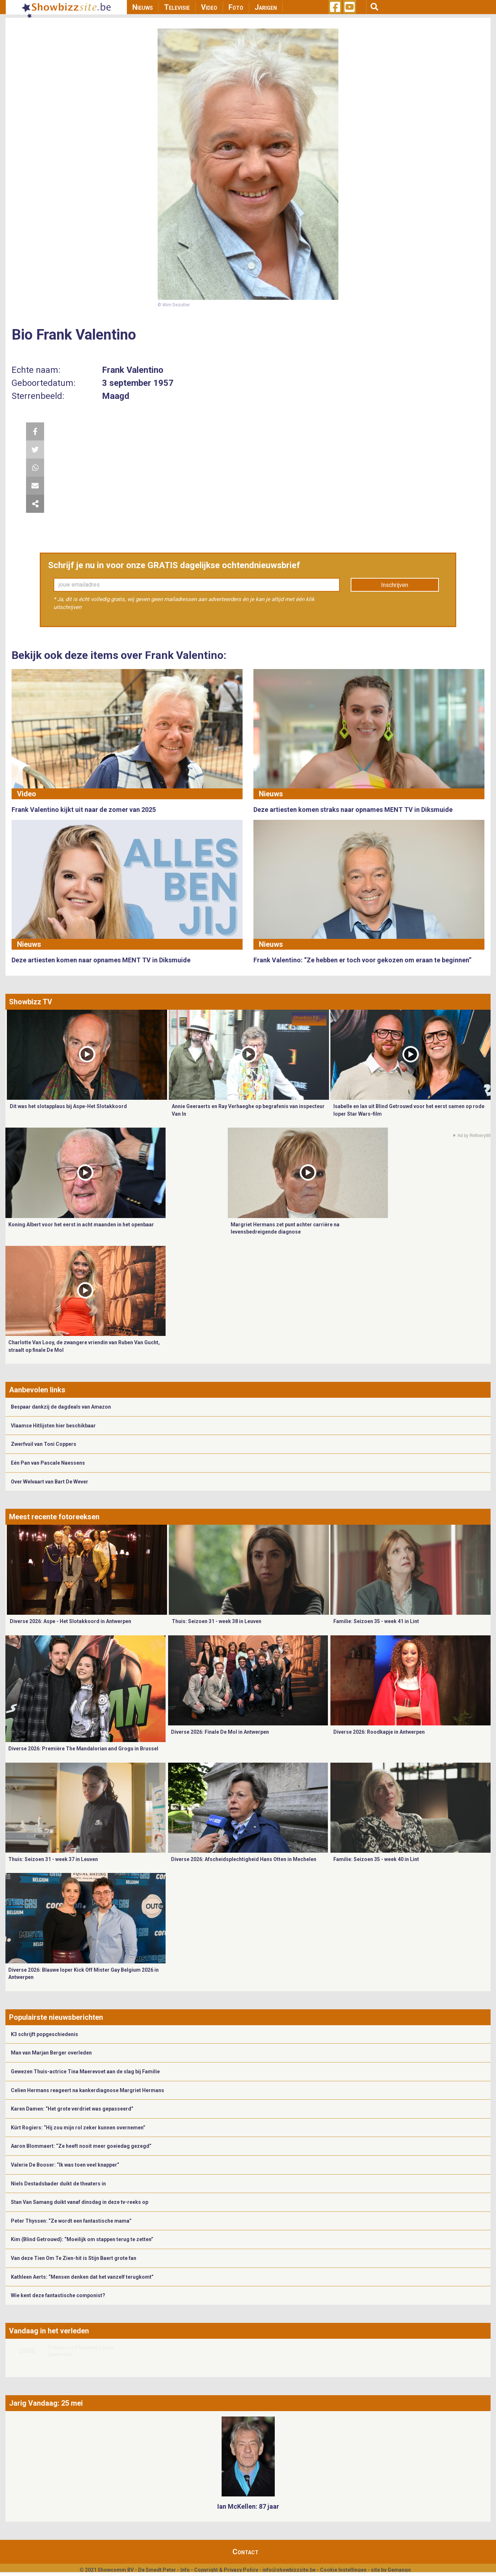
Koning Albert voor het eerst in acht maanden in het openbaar (81, 1224)
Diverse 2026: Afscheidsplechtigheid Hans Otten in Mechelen (243, 1859)
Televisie (177, 7)
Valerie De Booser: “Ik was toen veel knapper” (65, 2165)
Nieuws (142, 7)
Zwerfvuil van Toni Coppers (43, 1444)
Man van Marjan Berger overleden (51, 2053)
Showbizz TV (30, 1001)
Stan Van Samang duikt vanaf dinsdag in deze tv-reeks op (79, 2202)
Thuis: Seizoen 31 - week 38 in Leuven (216, 1621)
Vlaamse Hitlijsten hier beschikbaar (53, 1425)
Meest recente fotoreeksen (54, 1516)
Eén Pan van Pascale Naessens (48, 1463)
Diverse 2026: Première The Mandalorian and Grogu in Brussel (83, 1748)
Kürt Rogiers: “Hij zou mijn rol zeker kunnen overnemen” (78, 2127)
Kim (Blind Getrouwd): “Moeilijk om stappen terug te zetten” (82, 2239)
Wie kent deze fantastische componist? (58, 2295)
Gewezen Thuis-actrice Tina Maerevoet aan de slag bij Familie (85, 2071)
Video (209, 7)
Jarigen (266, 7)
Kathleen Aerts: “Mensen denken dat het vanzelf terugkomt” (82, 2277)
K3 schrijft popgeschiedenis (44, 2034)
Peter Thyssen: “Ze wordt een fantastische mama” (71, 2221)
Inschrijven (394, 585)
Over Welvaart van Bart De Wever (49, 1482)
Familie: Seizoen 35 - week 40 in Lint (376, 1859)
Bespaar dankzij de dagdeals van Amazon (61, 1407)
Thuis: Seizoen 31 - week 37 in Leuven (53, 1859)
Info (185, 2570)
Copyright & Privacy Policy (226, 2570)
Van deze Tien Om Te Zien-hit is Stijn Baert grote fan (73, 2258)
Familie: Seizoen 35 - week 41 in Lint (376, 1621)
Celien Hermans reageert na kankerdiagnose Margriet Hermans (87, 2090)
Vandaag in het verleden (49, 2330)
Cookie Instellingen (343, 2570)
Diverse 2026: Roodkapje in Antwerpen (379, 1732)
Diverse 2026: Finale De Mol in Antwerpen (220, 1732)
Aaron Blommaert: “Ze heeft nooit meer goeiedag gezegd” (81, 2146)
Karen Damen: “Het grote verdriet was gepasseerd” (72, 2109)
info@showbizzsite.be (289, 2570)
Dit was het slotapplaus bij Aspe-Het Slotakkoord (68, 1106)
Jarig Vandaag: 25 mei (46, 2403)
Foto (235, 7)
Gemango (399, 2570)
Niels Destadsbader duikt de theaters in (58, 2184)
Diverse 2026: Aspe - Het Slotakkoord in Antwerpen (70, 1621)
